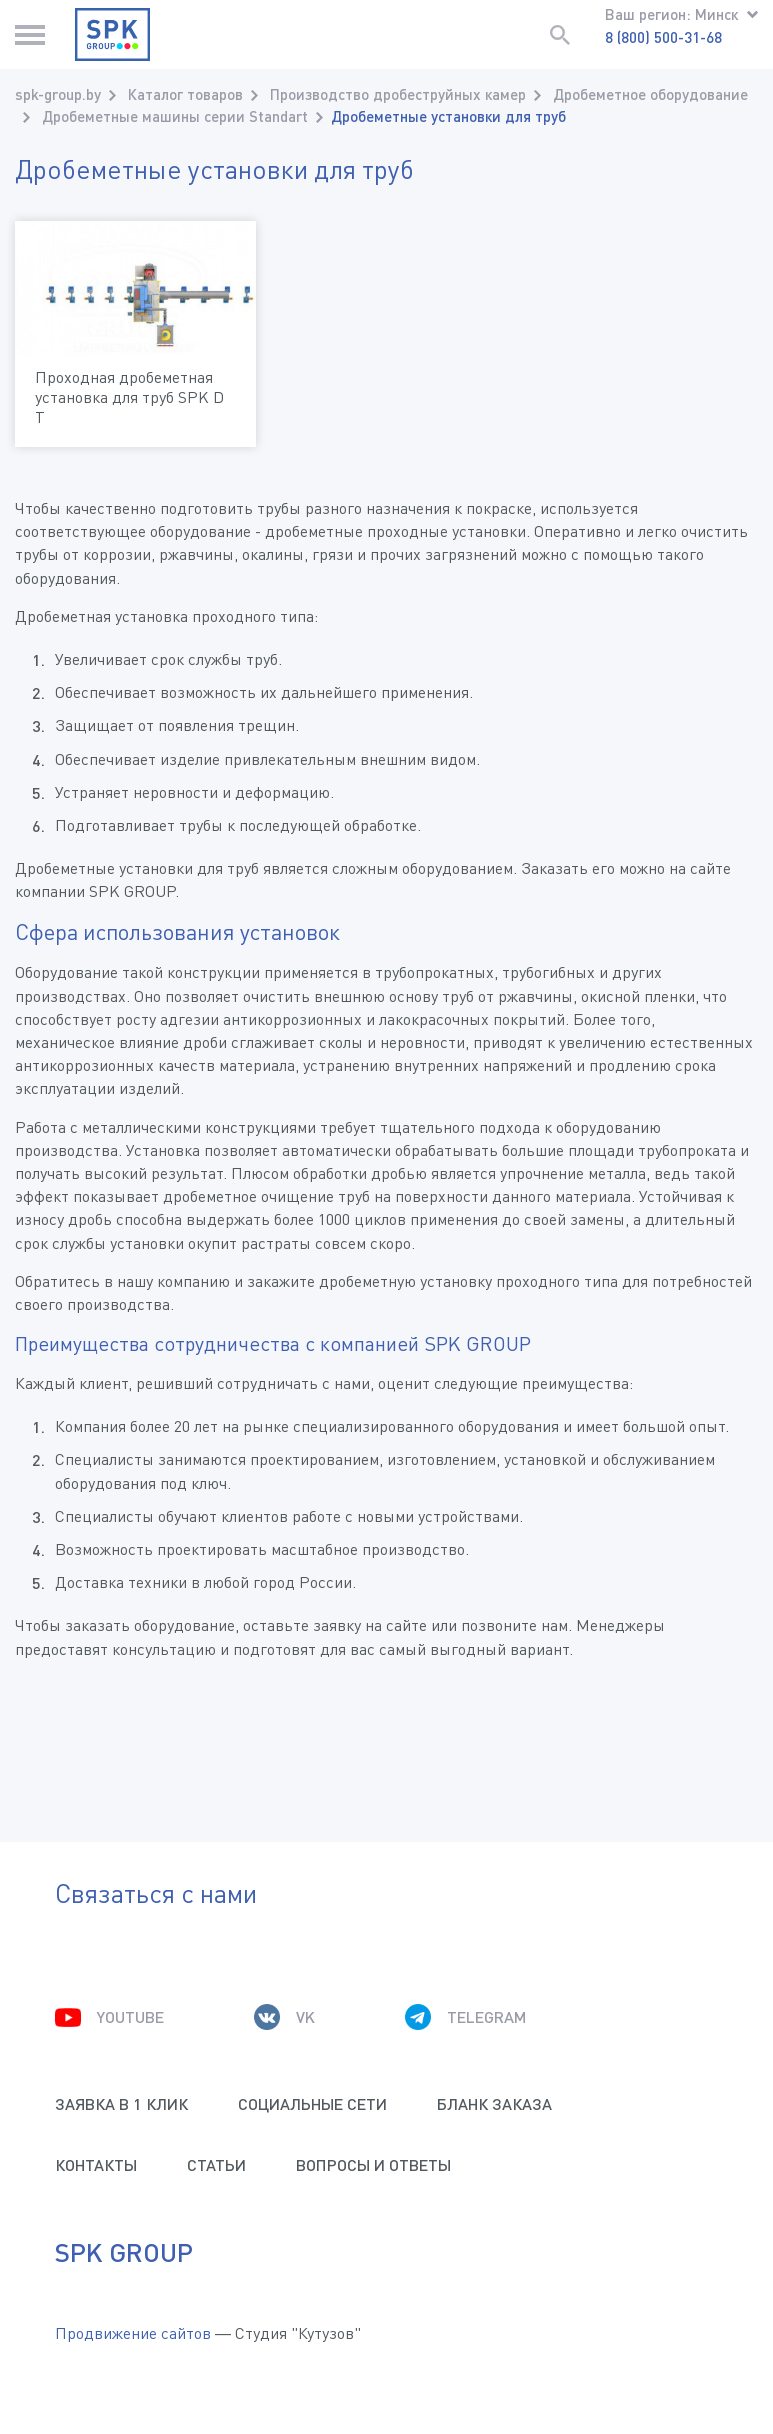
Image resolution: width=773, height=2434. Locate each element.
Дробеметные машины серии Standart (175, 116)
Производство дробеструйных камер (398, 94)
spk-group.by (58, 94)
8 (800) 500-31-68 (663, 37)
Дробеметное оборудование (650, 94)
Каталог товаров (185, 94)
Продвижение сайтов (133, 2333)
